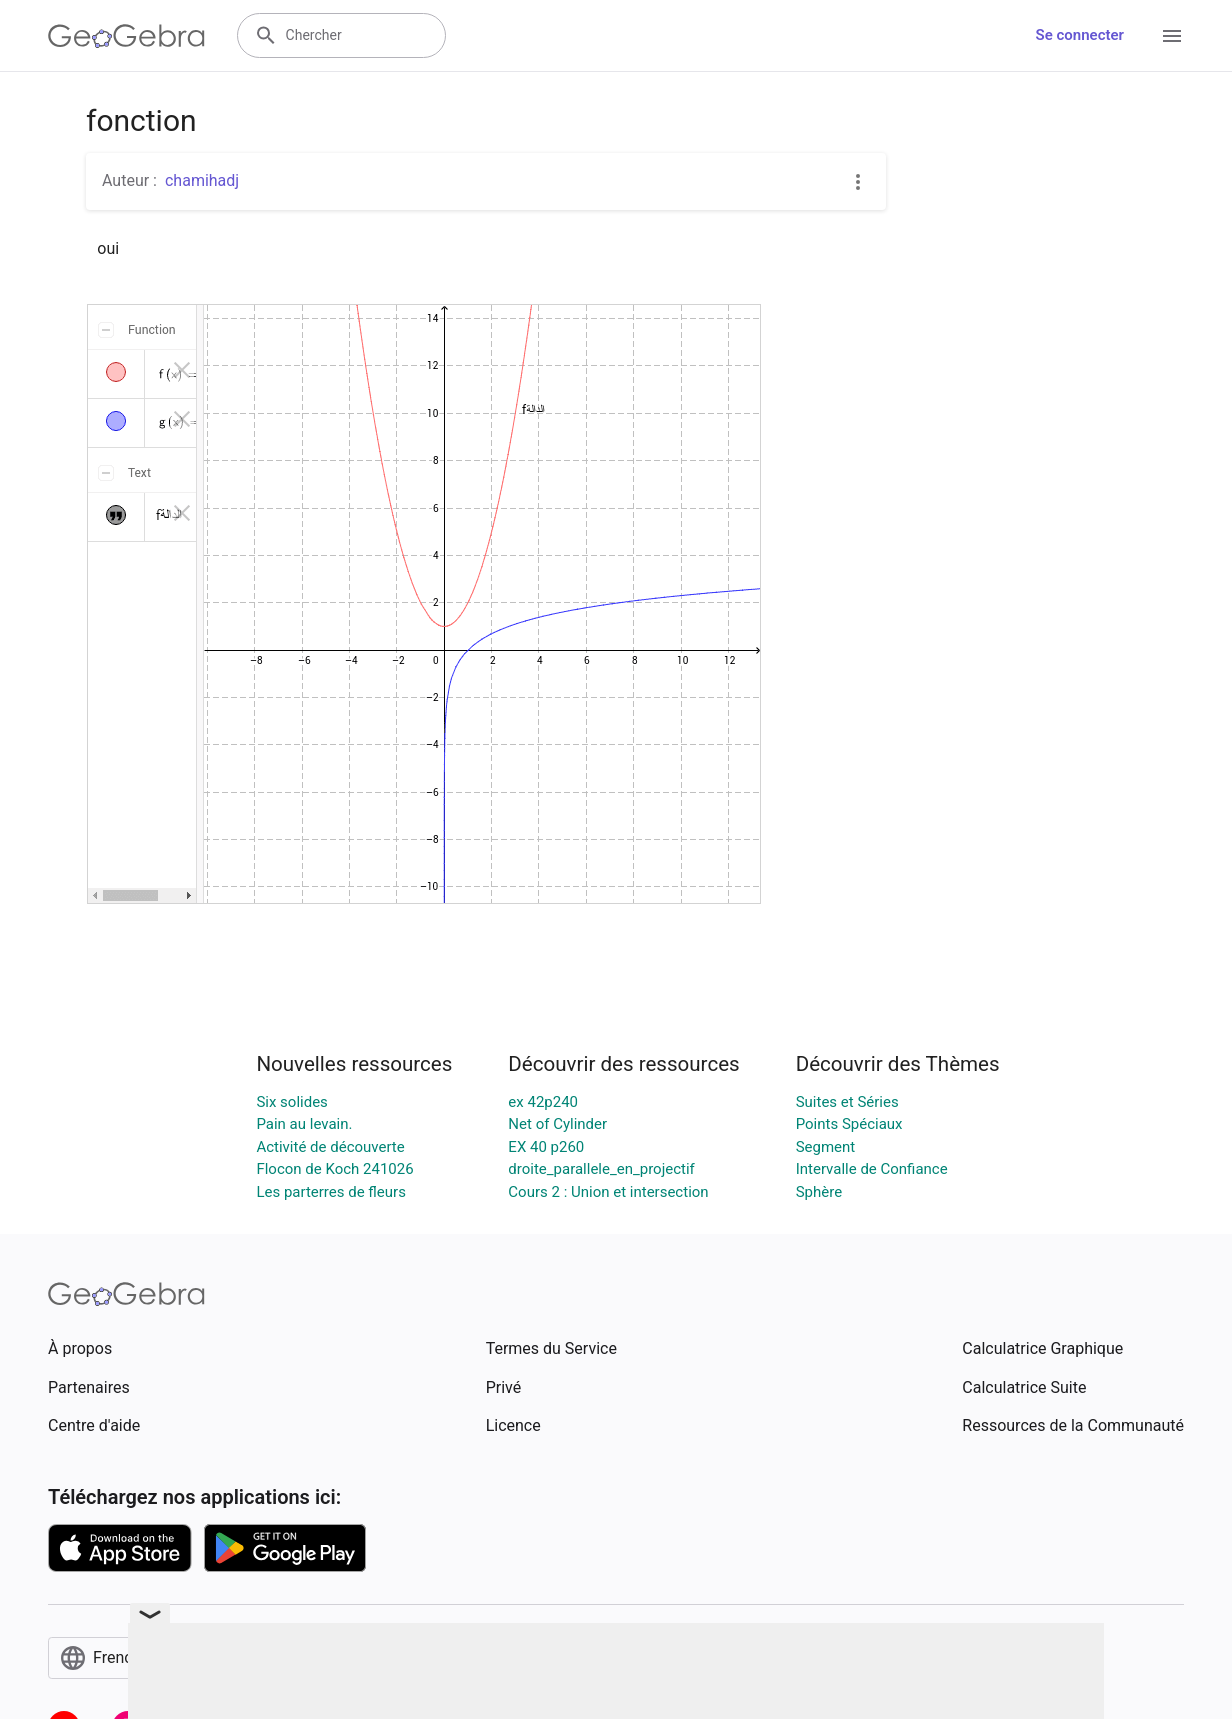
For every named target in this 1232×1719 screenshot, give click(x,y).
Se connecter (1080, 35)
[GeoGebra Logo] (126, 36)
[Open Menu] (1172, 36)
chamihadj (202, 180)
